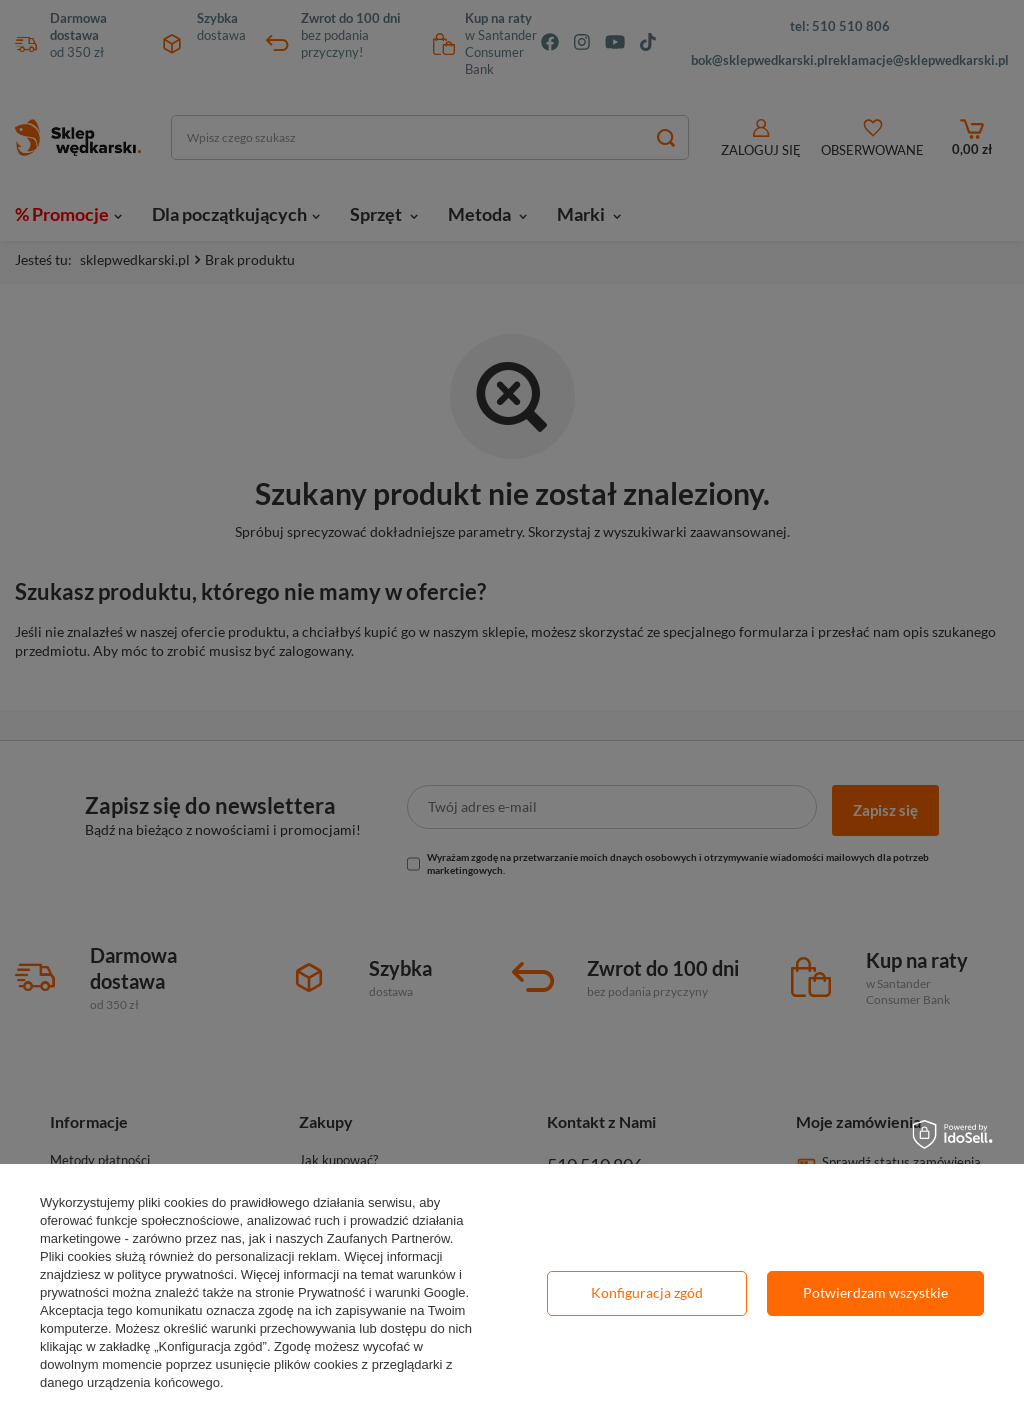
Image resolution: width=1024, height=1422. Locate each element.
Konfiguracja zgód (647, 1292)
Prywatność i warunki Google (382, 1292)
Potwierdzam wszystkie (875, 1292)
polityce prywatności (175, 1274)
